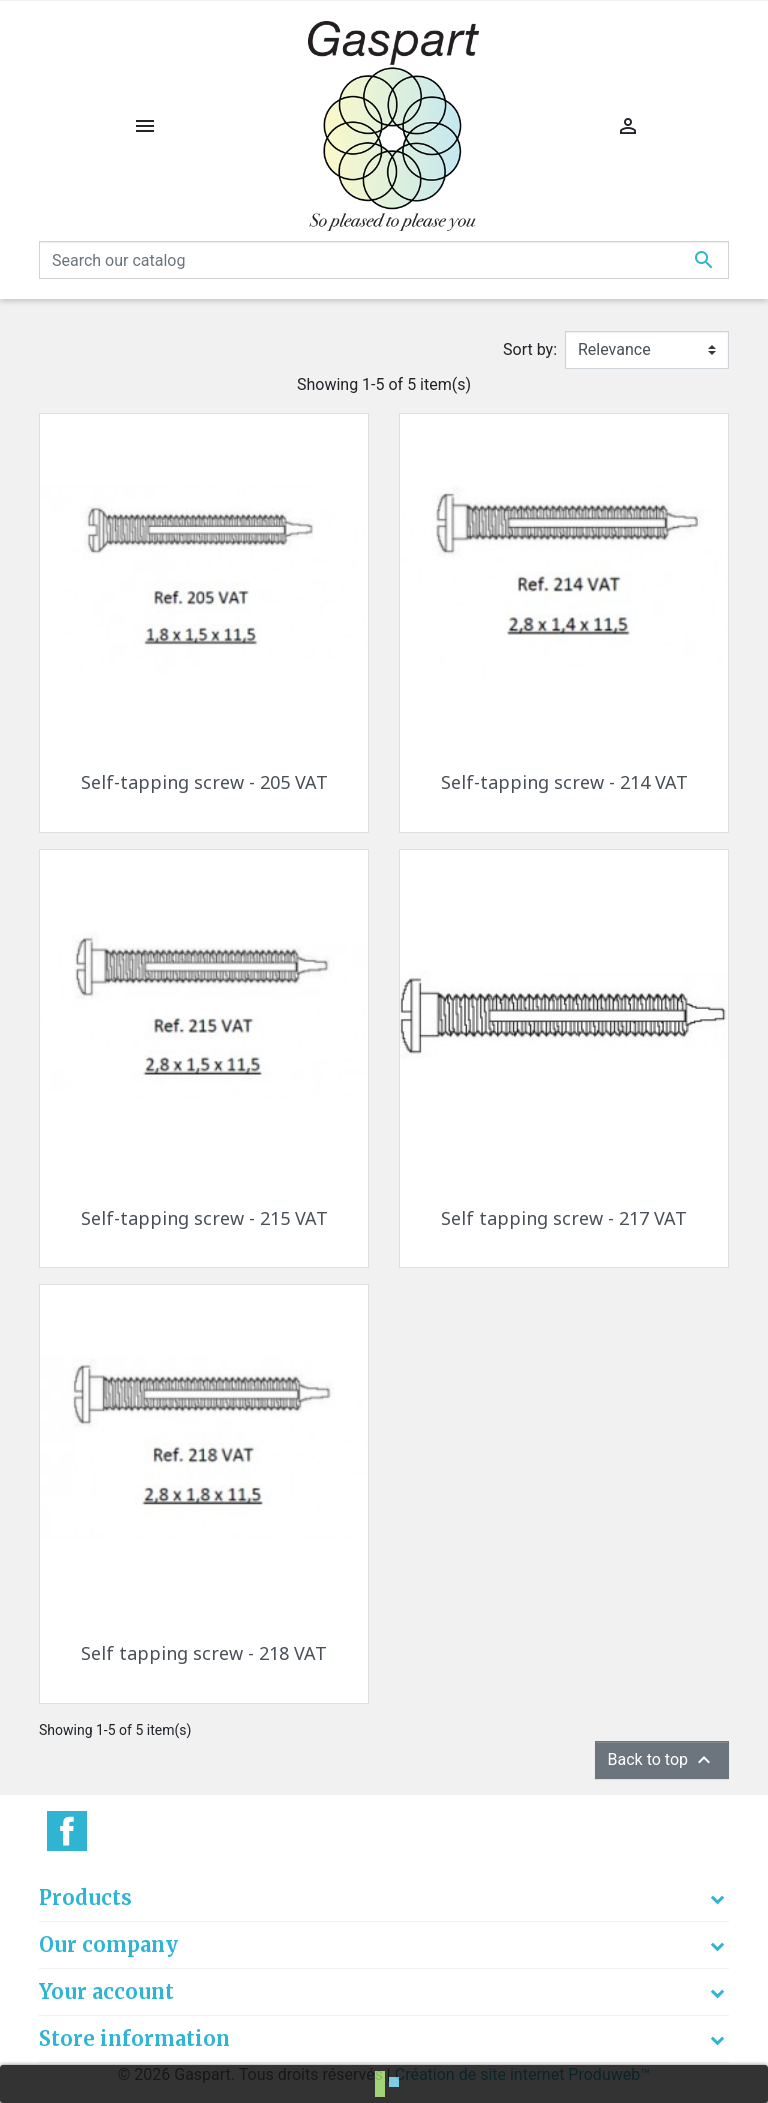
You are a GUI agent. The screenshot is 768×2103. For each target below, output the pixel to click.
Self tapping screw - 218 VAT (204, 1653)
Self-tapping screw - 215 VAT (204, 1218)
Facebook (67, 1831)
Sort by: (530, 349)
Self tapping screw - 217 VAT (564, 1218)
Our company (108, 1944)
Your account (106, 1991)
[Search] (384, 260)
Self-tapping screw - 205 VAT (204, 782)
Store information (134, 2038)
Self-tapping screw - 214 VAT (564, 782)
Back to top (662, 1760)
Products (85, 1897)
